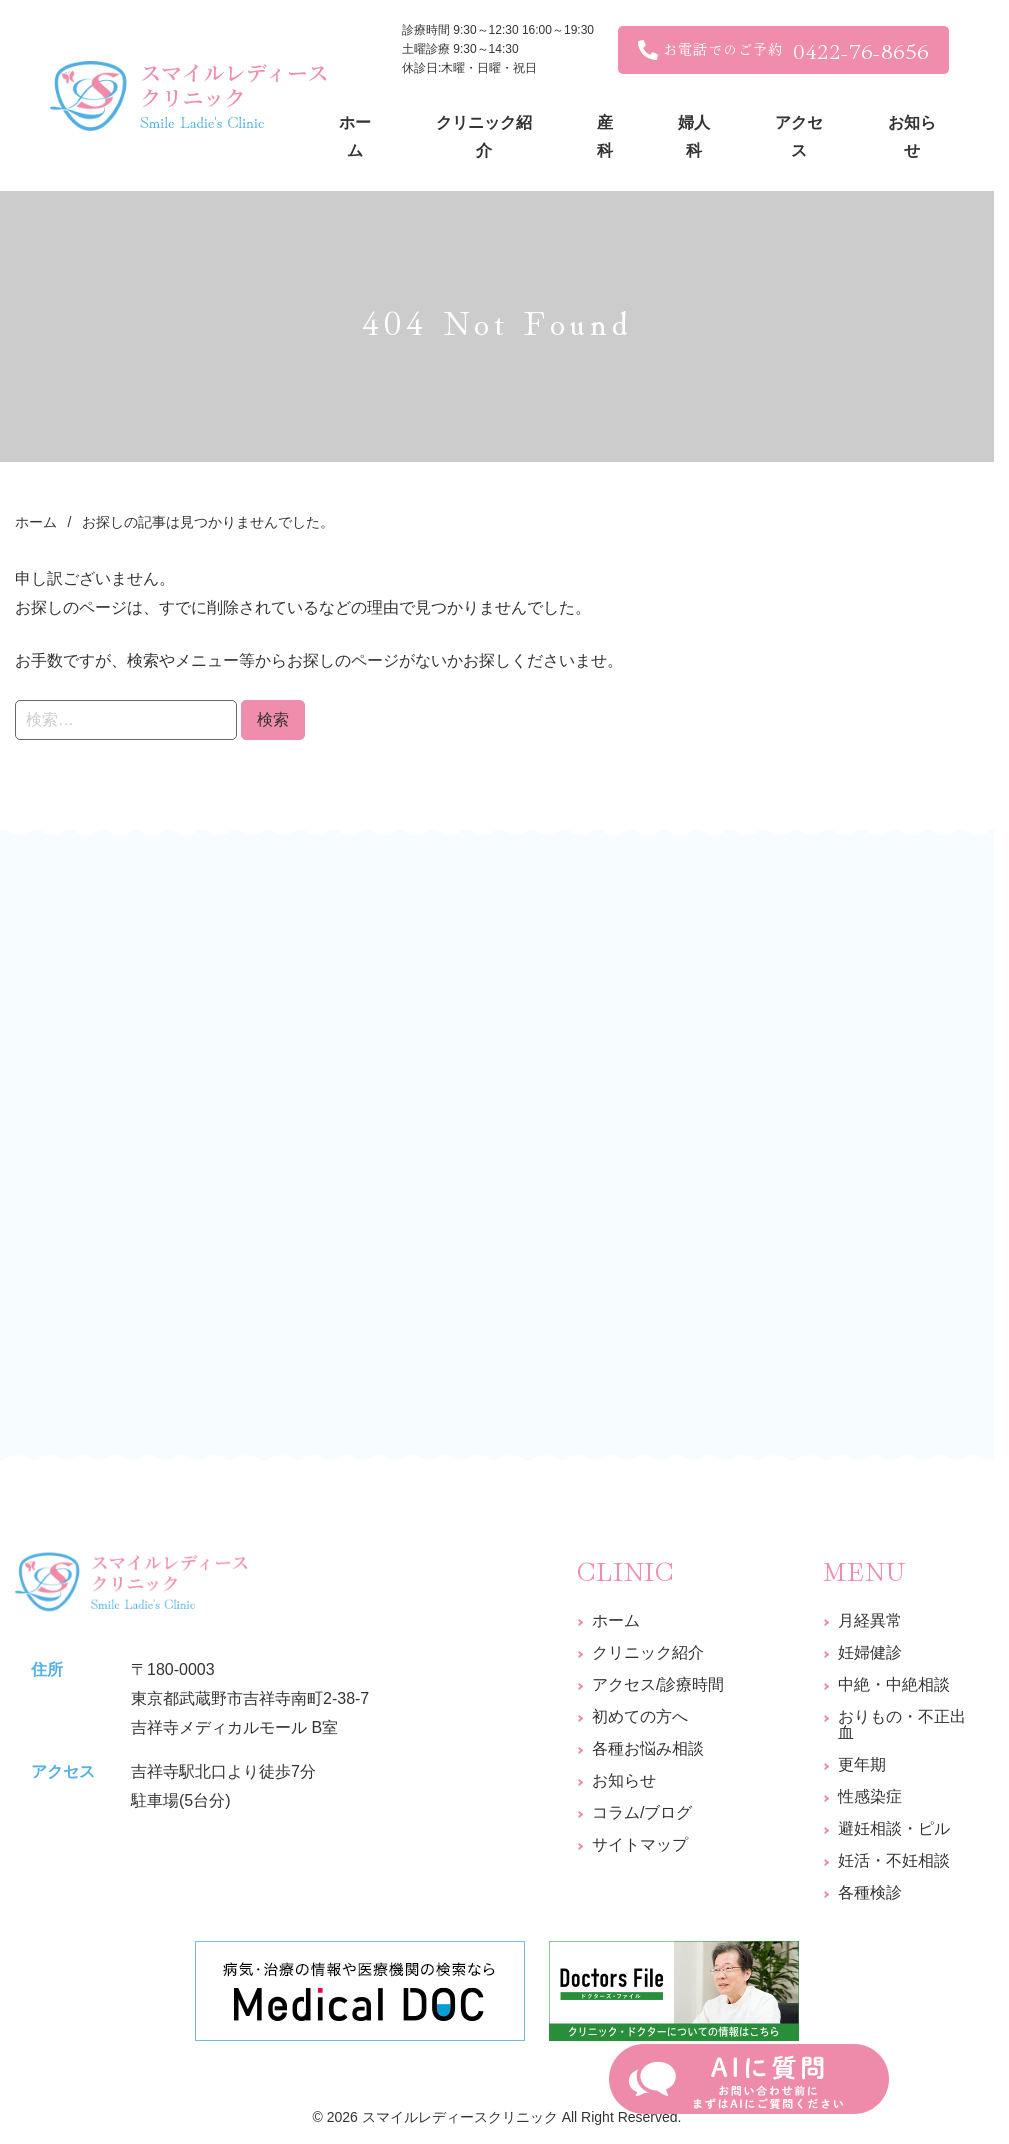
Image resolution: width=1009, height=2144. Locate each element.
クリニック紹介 (648, 1652)
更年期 (862, 1764)
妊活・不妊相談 (894, 1860)
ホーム (616, 1620)
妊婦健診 (870, 1652)
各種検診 (870, 1892)
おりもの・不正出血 (902, 1724)
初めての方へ (640, 1716)
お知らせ (624, 1780)
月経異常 (870, 1620)
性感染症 (870, 1796)
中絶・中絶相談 (894, 1684)
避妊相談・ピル (894, 1828)
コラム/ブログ (642, 1812)
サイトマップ (640, 1844)
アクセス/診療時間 (658, 1684)
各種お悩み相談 (648, 1748)
